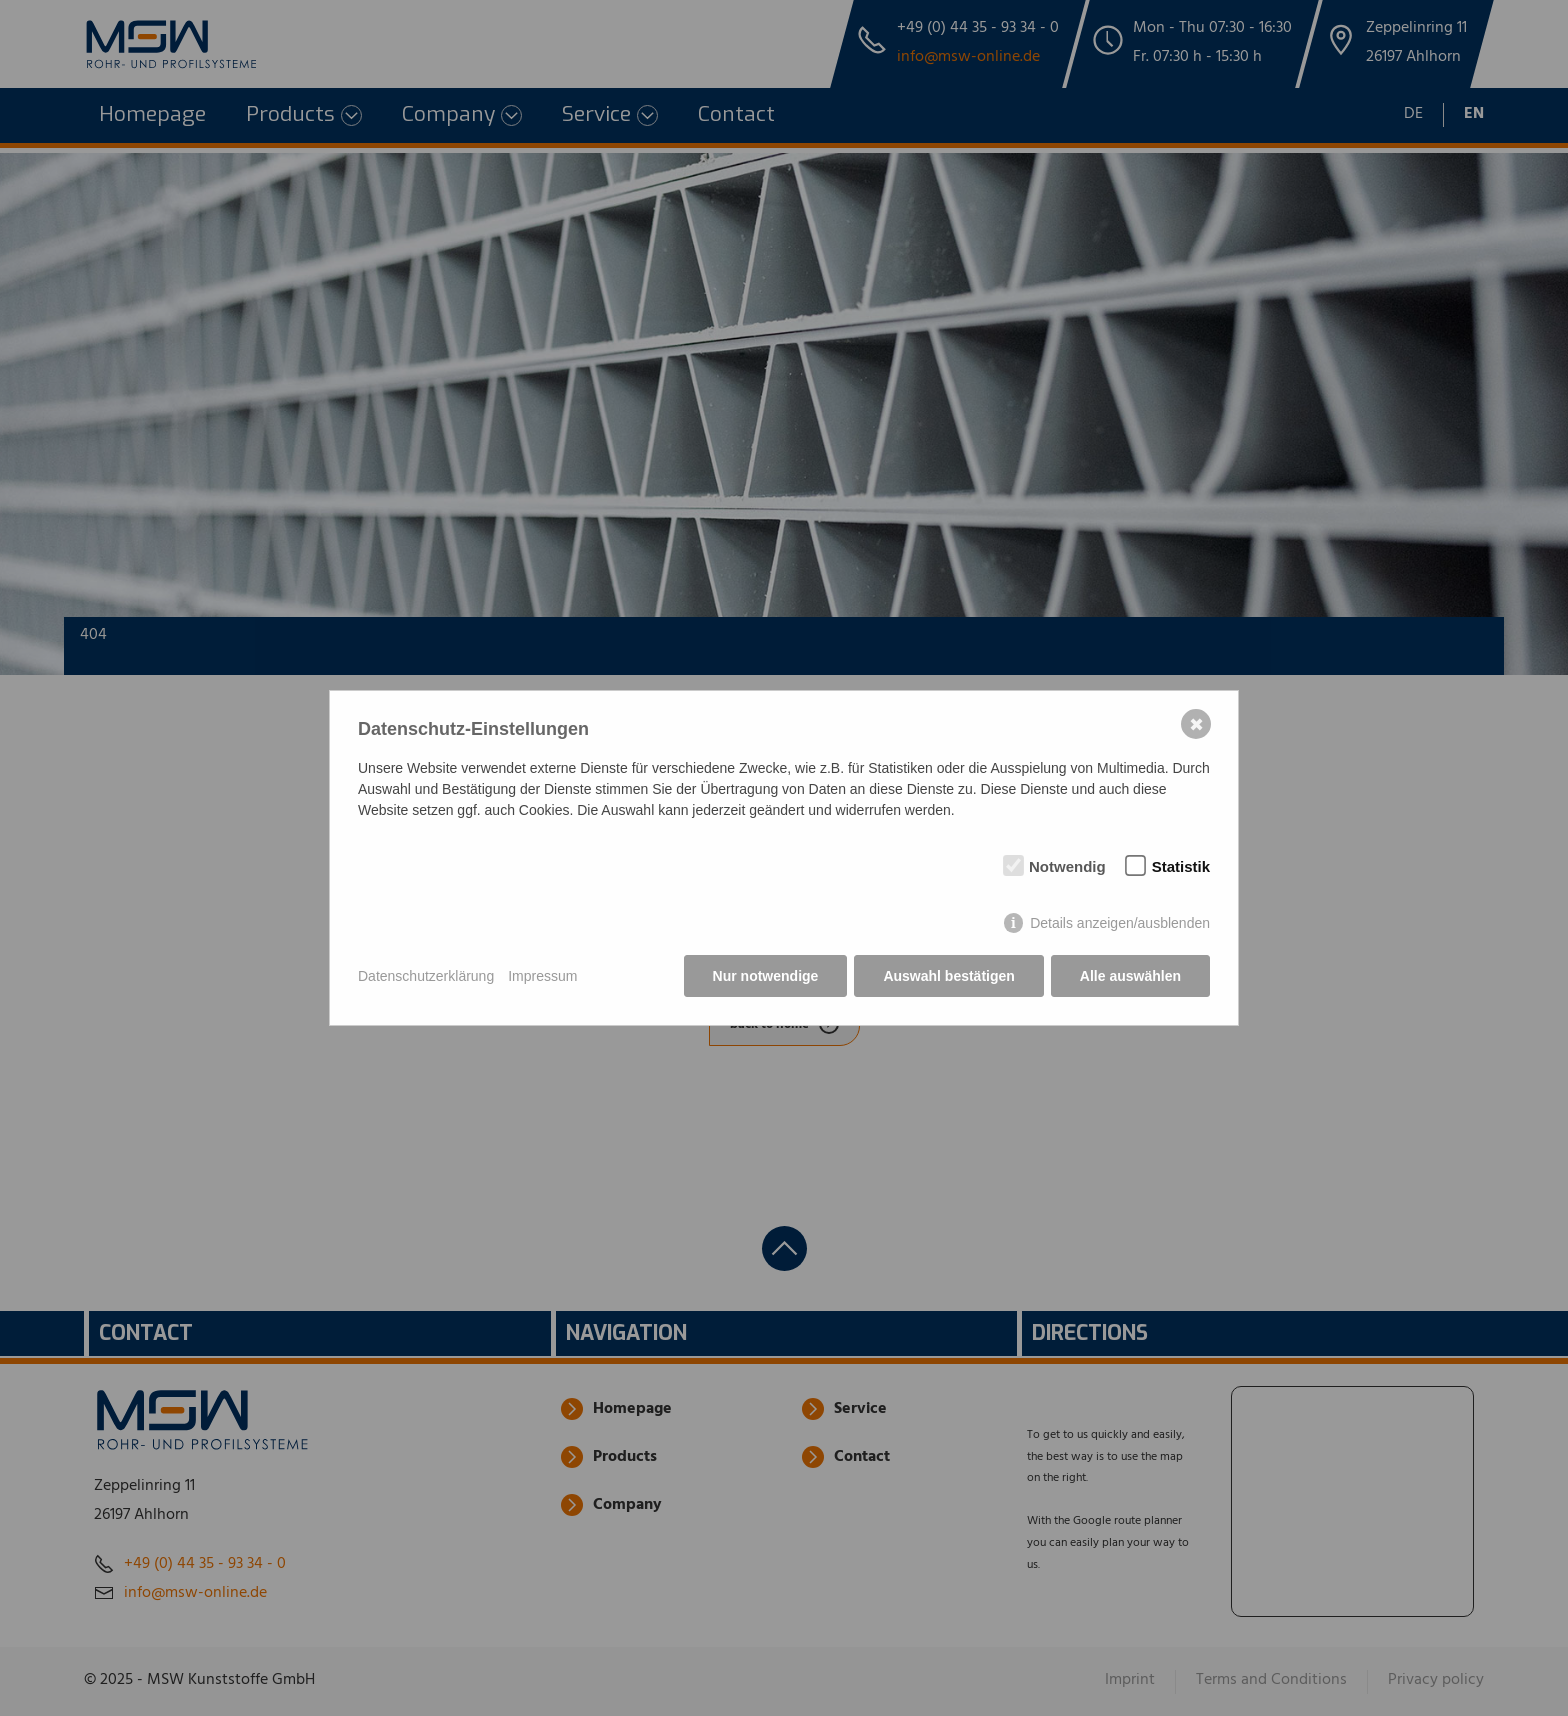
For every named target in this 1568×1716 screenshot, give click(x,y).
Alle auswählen (1130, 976)
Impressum (542, 976)
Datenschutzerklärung (426, 976)
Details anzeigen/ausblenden (1120, 923)
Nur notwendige (766, 976)
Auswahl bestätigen (948, 976)
